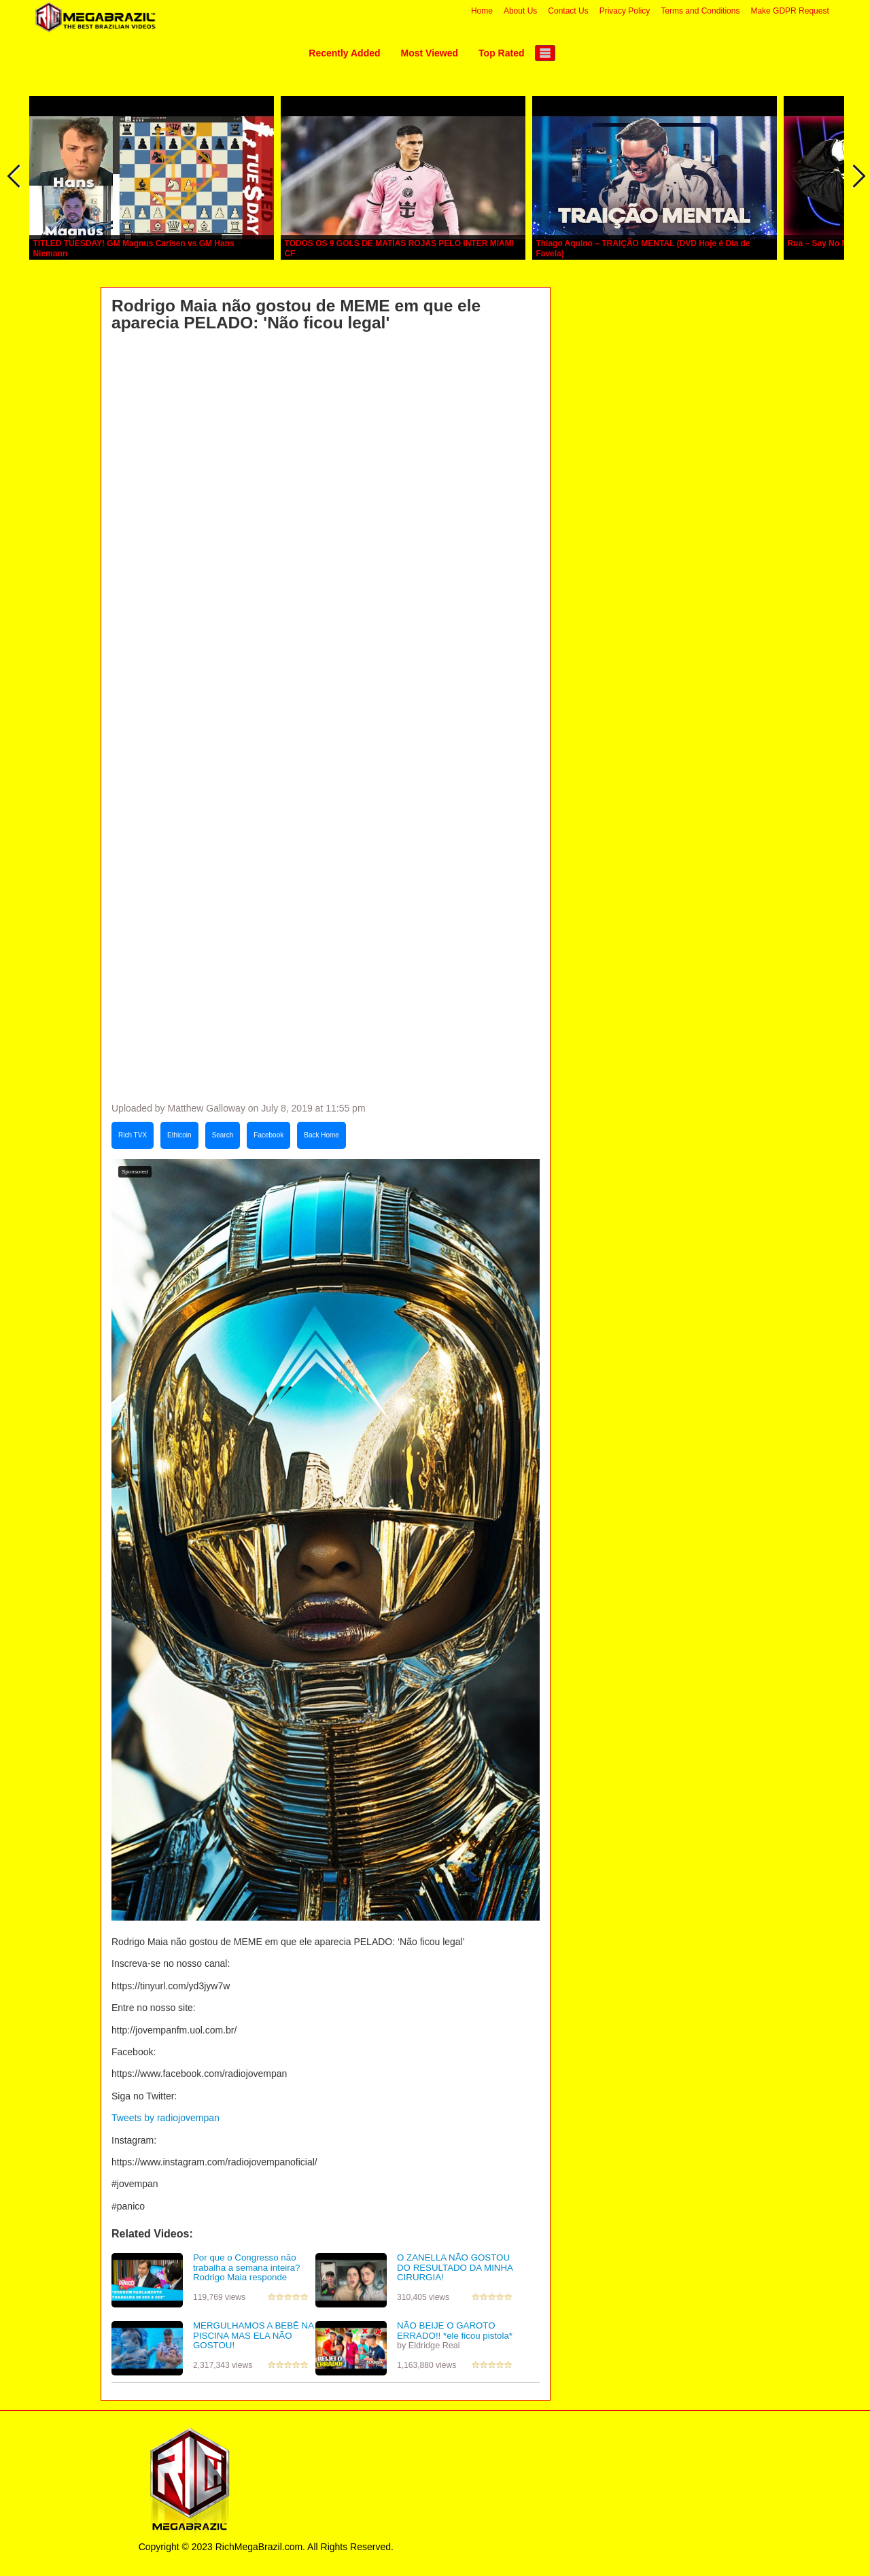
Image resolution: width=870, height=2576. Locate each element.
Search (223, 1135)
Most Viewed (430, 53)
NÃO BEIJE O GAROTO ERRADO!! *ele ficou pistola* (454, 2330)
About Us (520, 11)
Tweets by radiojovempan (165, 2117)
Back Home (321, 1135)
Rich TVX (132, 1135)
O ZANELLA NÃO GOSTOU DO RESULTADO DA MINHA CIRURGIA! (454, 2267)
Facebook (268, 1135)
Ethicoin (179, 1135)
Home (482, 11)
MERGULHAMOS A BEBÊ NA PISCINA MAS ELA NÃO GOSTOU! (253, 2335)
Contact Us (568, 11)
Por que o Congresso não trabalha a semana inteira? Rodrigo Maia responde (246, 2267)
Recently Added (344, 53)
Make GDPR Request (789, 11)
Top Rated (501, 53)
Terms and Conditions (700, 11)
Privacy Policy (624, 11)
